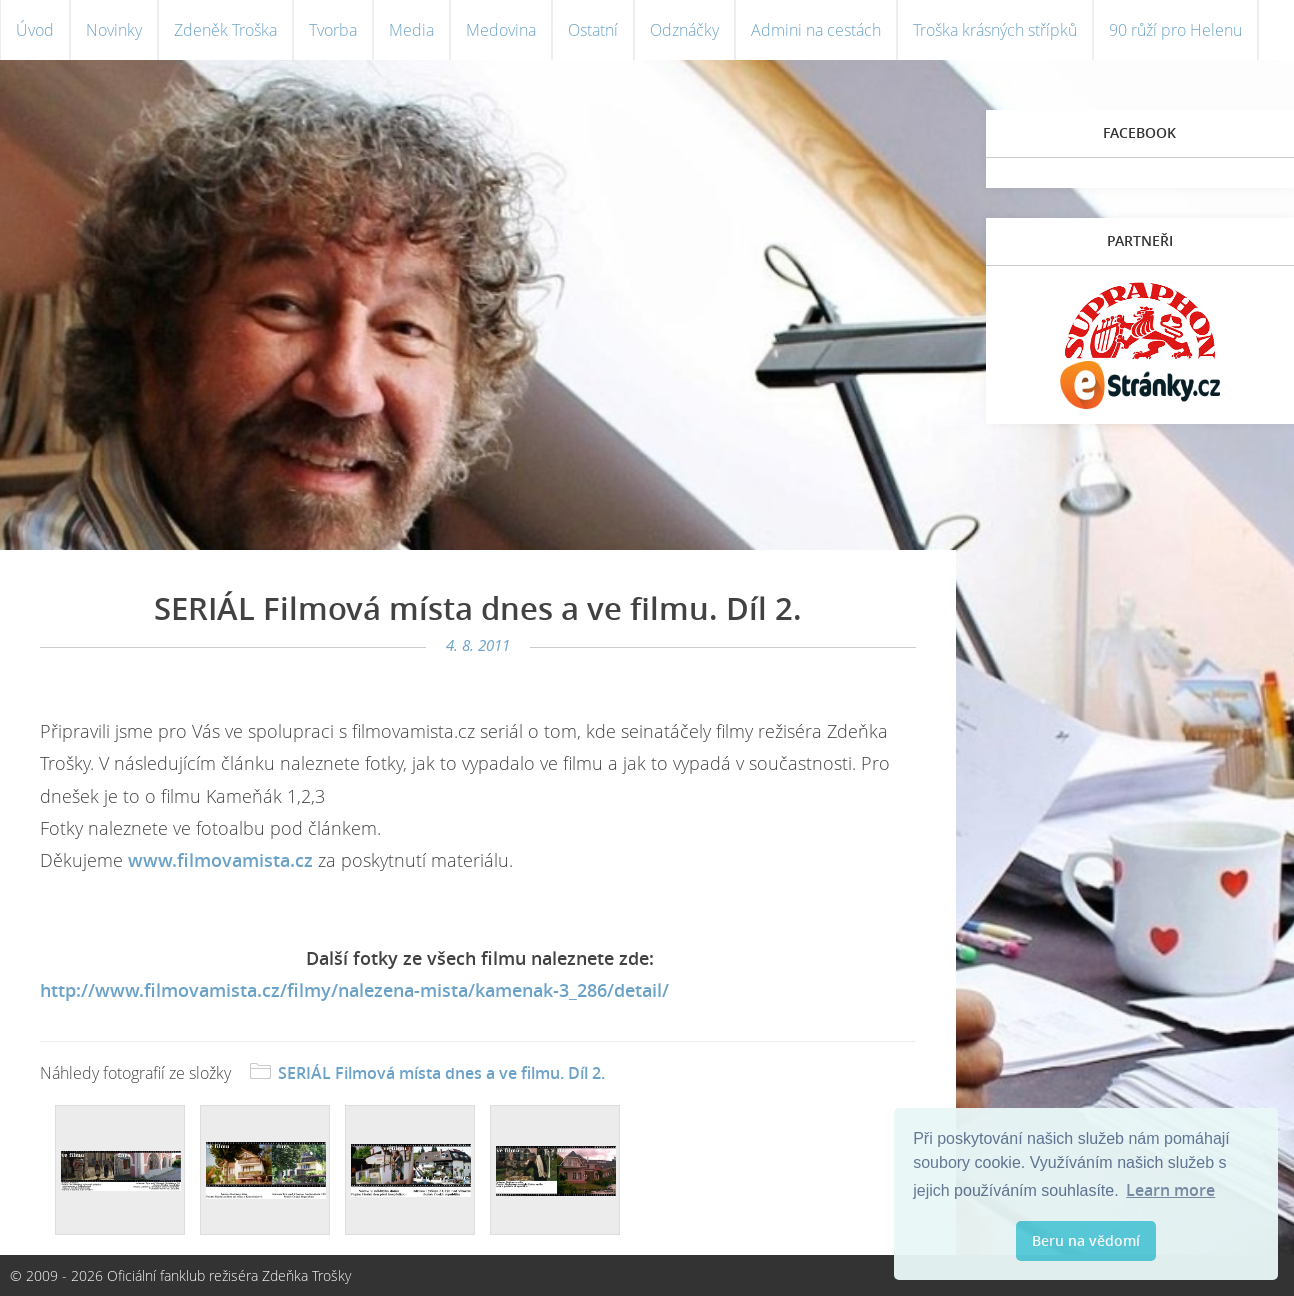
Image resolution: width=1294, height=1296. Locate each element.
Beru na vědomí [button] (1086, 1240)
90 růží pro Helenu (1175, 30)
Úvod (35, 30)
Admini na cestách (816, 30)
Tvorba (333, 30)
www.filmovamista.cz (220, 860)
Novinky (114, 30)
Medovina (501, 30)
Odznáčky (684, 30)
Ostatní (593, 30)
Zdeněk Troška (225, 30)
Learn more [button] (1170, 1190)
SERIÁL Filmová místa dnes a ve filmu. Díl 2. (441, 1073)
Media (411, 30)
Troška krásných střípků (995, 30)
